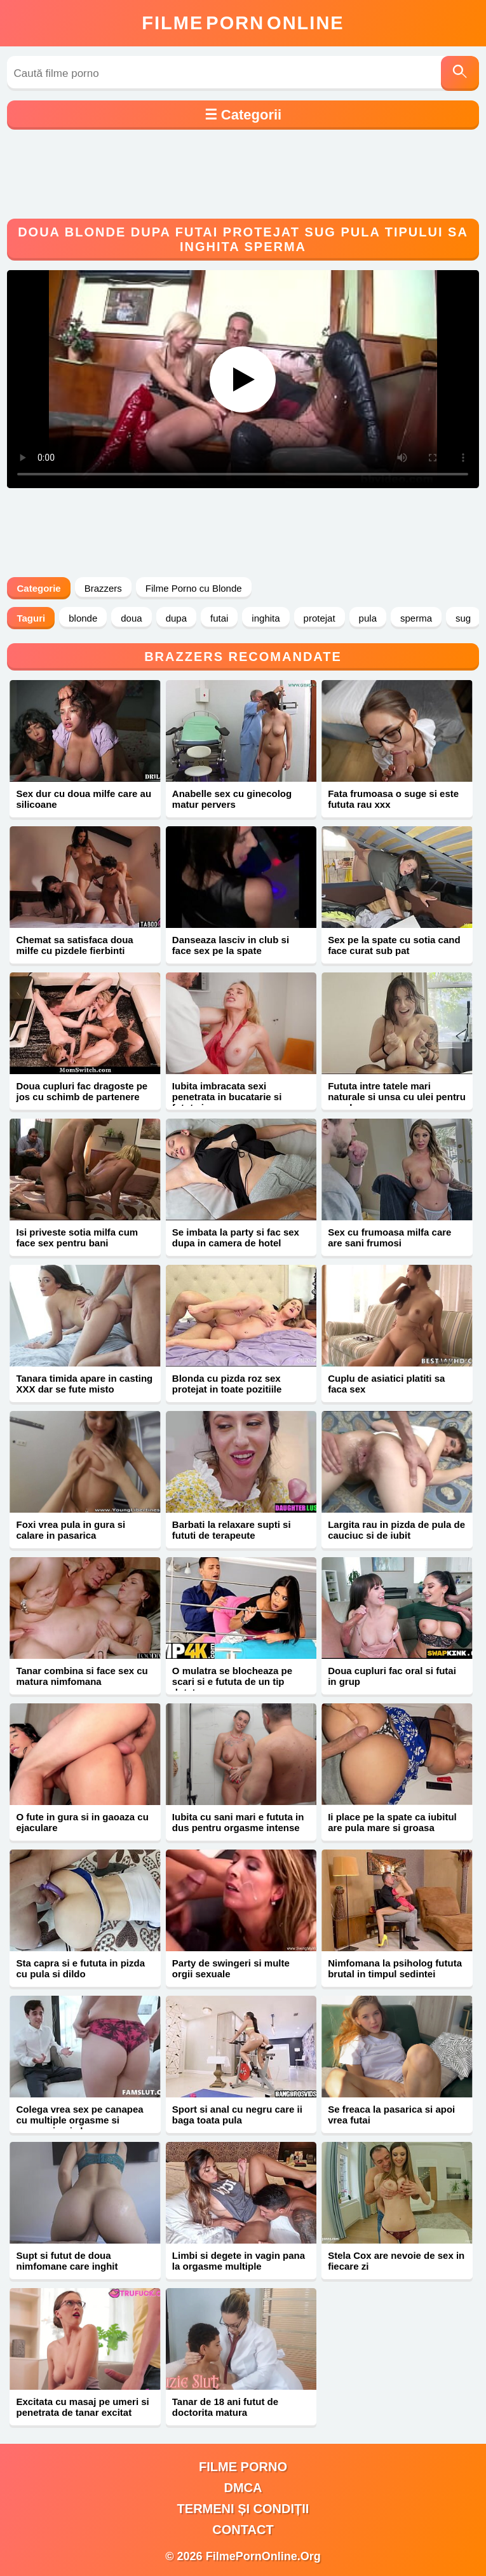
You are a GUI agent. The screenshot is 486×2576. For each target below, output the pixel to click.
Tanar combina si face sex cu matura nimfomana (81, 1676)
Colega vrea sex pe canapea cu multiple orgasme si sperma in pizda (79, 2120)
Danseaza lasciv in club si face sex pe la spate (230, 945)
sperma (416, 618)
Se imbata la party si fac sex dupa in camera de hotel (235, 1237)
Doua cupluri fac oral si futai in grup (392, 1676)
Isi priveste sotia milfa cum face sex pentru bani (77, 1237)
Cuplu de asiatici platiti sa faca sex (386, 1383)
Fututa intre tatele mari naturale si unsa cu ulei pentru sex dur (397, 1096)
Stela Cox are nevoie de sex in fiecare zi (396, 2261)
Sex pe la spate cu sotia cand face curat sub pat (394, 945)
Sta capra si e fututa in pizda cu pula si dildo (80, 1968)
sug (463, 618)
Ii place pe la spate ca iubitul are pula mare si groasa (392, 1822)
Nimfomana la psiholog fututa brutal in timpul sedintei (395, 1968)
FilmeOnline (243, 23)
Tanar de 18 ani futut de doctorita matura (225, 2407)
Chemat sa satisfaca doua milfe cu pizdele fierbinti (74, 945)
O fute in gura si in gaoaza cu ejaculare (82, 1822)
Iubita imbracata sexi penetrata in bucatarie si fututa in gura (227, 1096)
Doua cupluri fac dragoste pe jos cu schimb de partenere (81, 1091)
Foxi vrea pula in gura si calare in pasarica (70, 1530)
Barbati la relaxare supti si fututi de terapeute (231, 1530)
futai (219, 618)
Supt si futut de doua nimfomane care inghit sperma (67, 2266)
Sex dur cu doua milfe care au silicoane (83, 799)
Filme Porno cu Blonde (193, 588)
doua (131, 618)
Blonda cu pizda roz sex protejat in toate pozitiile (227, 1383)
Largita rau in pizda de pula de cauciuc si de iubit (396, 1530)
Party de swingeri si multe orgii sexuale (231, 1968)
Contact (242, 2530)
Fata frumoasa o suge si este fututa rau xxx (393, 799)
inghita (266, 618)
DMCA (243, 2488)
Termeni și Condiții (243, 2509)
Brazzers (103, 588)
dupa (176, 618)
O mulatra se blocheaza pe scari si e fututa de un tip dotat (232, 1681)
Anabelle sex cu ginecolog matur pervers (232, 799)
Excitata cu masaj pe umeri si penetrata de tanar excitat (82, 2407)
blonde (83, 618)
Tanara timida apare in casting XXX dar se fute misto (84, 1383)
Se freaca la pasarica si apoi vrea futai (391, 2114)
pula (368, 618)
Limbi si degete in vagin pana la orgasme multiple (238, 2261)
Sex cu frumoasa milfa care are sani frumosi (389, 1237)
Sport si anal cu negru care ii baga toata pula (237, 2114)
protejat (319, 618)
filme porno (243, 2467)
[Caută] (460, 73)
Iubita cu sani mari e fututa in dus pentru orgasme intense (238, 1822)
